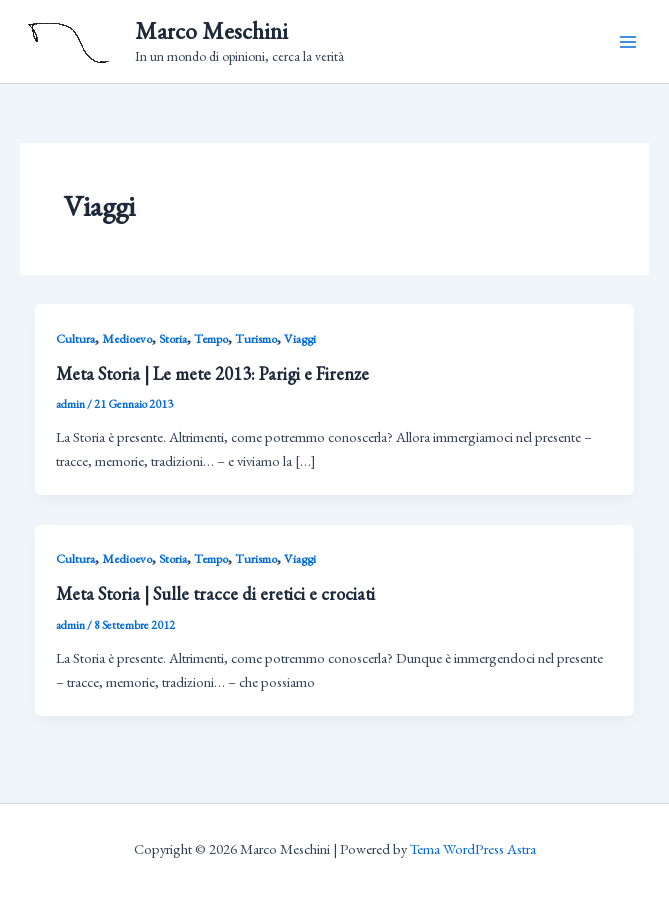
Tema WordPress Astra (473, 848)
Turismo (256, 338)
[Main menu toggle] (628, 42)
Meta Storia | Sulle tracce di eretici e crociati (215, 593)
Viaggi (300, 338)
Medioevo (127, 338)
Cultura (75, 338)
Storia (173, 338)
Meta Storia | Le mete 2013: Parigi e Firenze (212, 373)
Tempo (211, 338)
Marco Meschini (211, 30)
